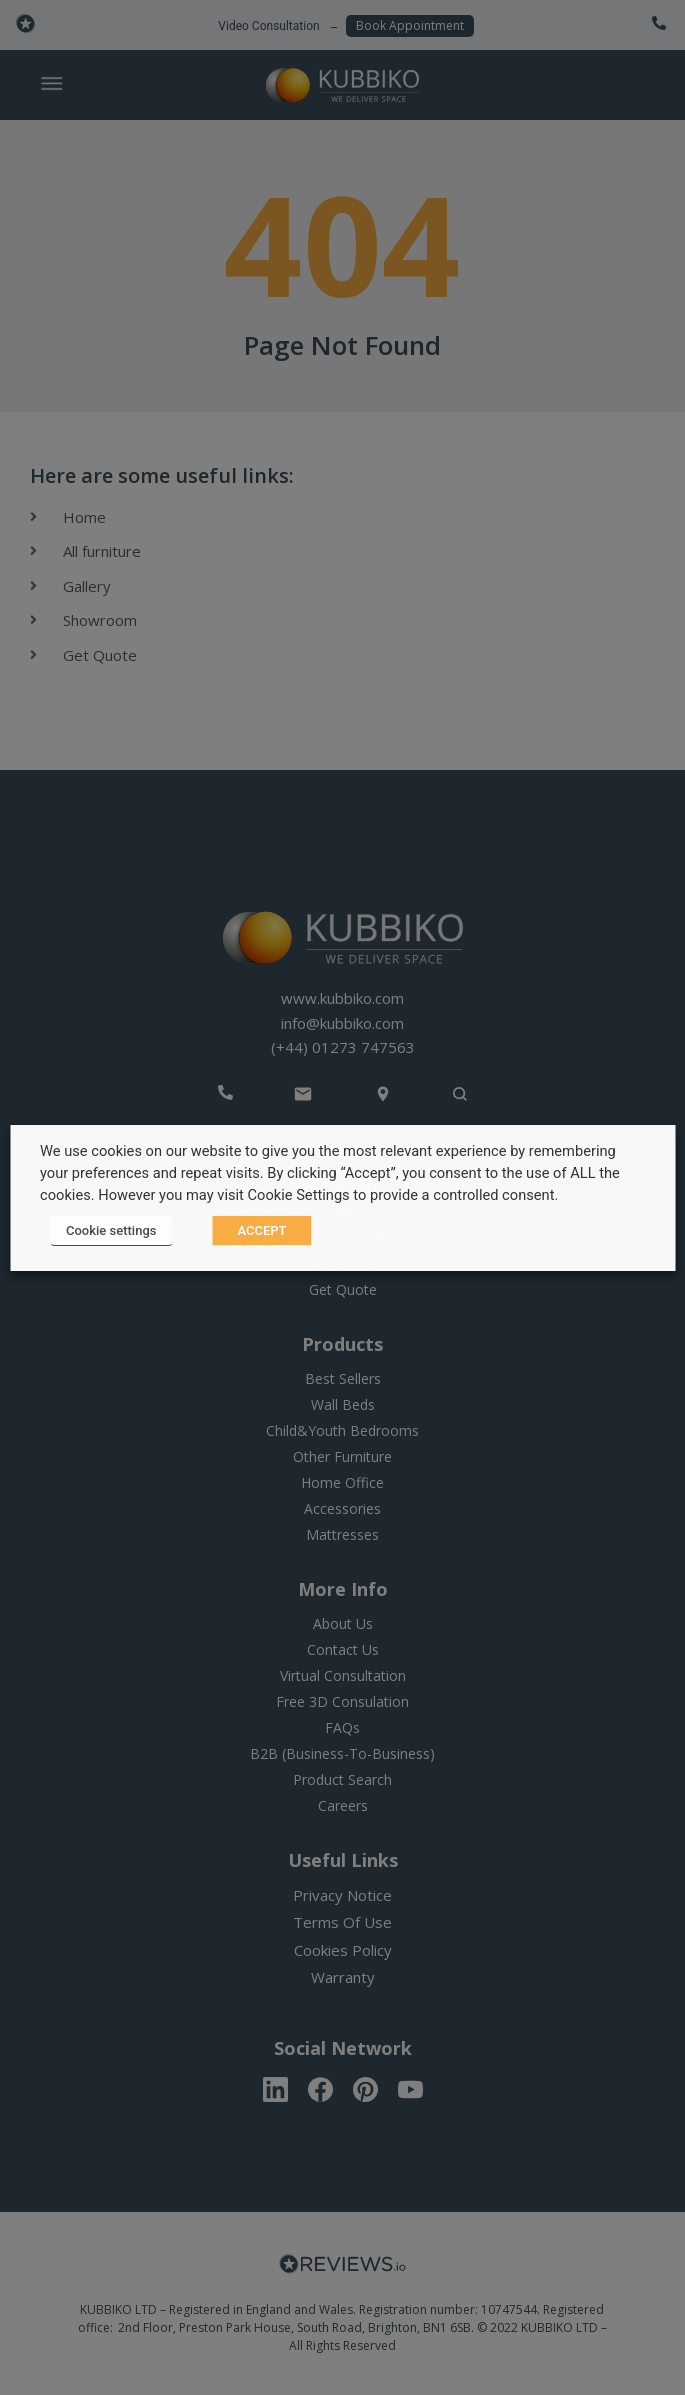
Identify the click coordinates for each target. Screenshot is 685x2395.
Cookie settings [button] (111, 1230)
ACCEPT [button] (261, 1230)
